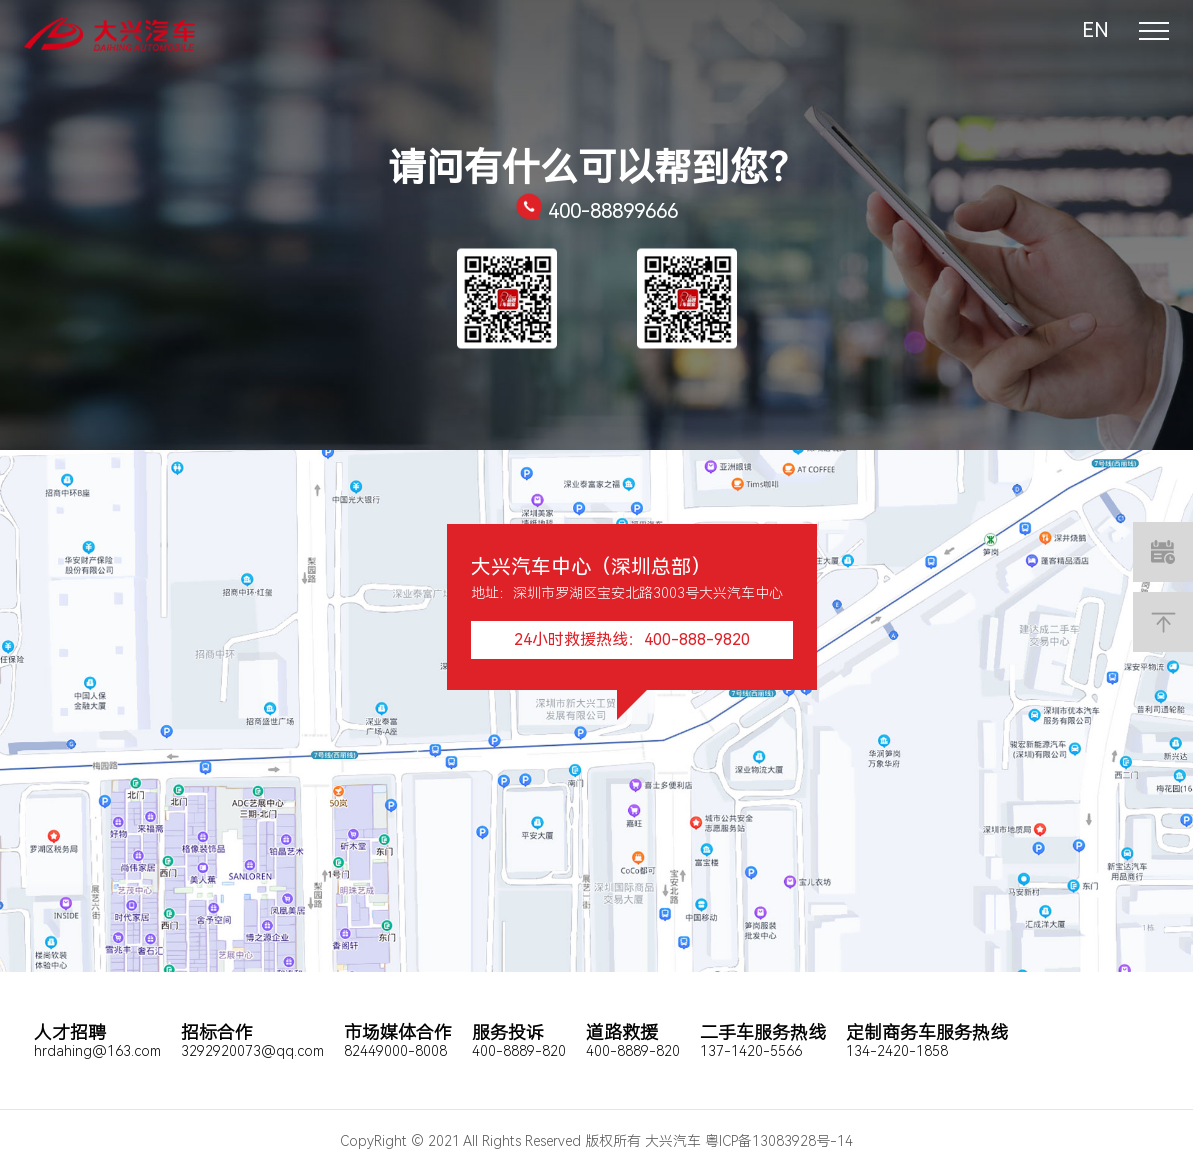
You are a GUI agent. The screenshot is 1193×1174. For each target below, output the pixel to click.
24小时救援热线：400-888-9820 (632, 639)
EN (1095, 30)
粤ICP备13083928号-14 (779, 1141)
